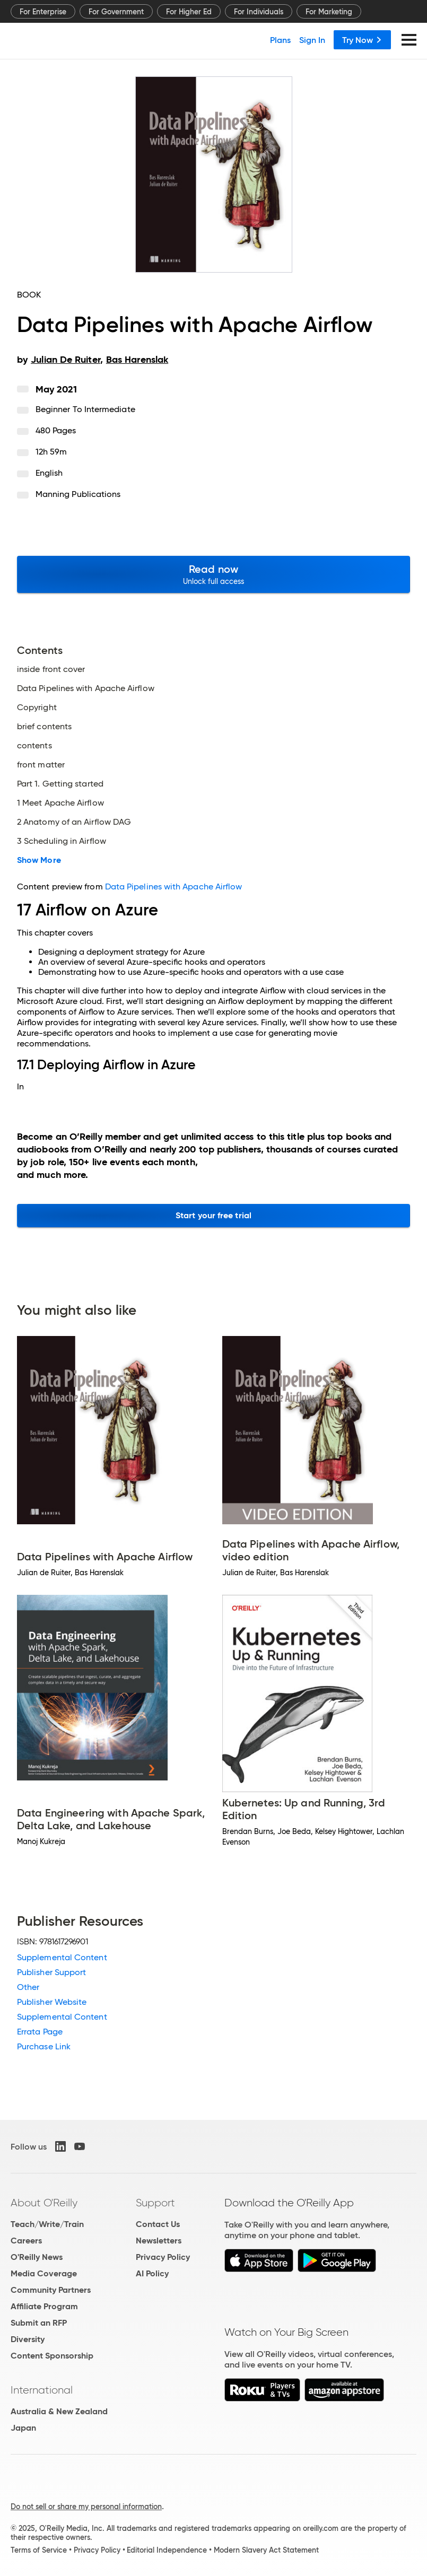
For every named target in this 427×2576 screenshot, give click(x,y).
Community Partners (51, 2289)
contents (34, 745)
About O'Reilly (44, 2202)
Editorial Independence (167, 2550)
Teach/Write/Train (47, 2224)
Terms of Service (39, 2550)
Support (155, 2202)
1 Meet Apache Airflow (60, 803)
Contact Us (158, 2224)
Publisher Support (51, 1972)
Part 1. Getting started (60, 784)
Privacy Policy (163, 2257)
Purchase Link (44, 2046)
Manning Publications (78, 494)
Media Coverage (44, 2273)
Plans (280, 40)
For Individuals (258, 11)
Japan (23, 2427)
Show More (39, 860)
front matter (41, 765)
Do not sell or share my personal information (86, 2506)
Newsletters (158, 2240)
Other (28, 1987)
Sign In (312, 40)
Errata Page (40, 2032)
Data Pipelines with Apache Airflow (85, 688)
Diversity (28, 2339)
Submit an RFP (39, 2322)
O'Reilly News (37, 2257)
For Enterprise (43, 11)
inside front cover (51, 669)
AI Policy (152, 2273)
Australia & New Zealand (59, 2411)
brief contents (44, 726)
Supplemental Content (62, 1957)
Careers (26, 2240)
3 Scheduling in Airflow (61, 841)
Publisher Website (51, 2002)
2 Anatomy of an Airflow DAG (74, 822)
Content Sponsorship (52, 2355)
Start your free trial (213, 1215)
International (42, 2389)
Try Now (362, 39)
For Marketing (329, 11)
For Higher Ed (189, 11)
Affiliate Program (44, 2306)
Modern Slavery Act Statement (266, 2550)
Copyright (37, 707)
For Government (116, 11)
